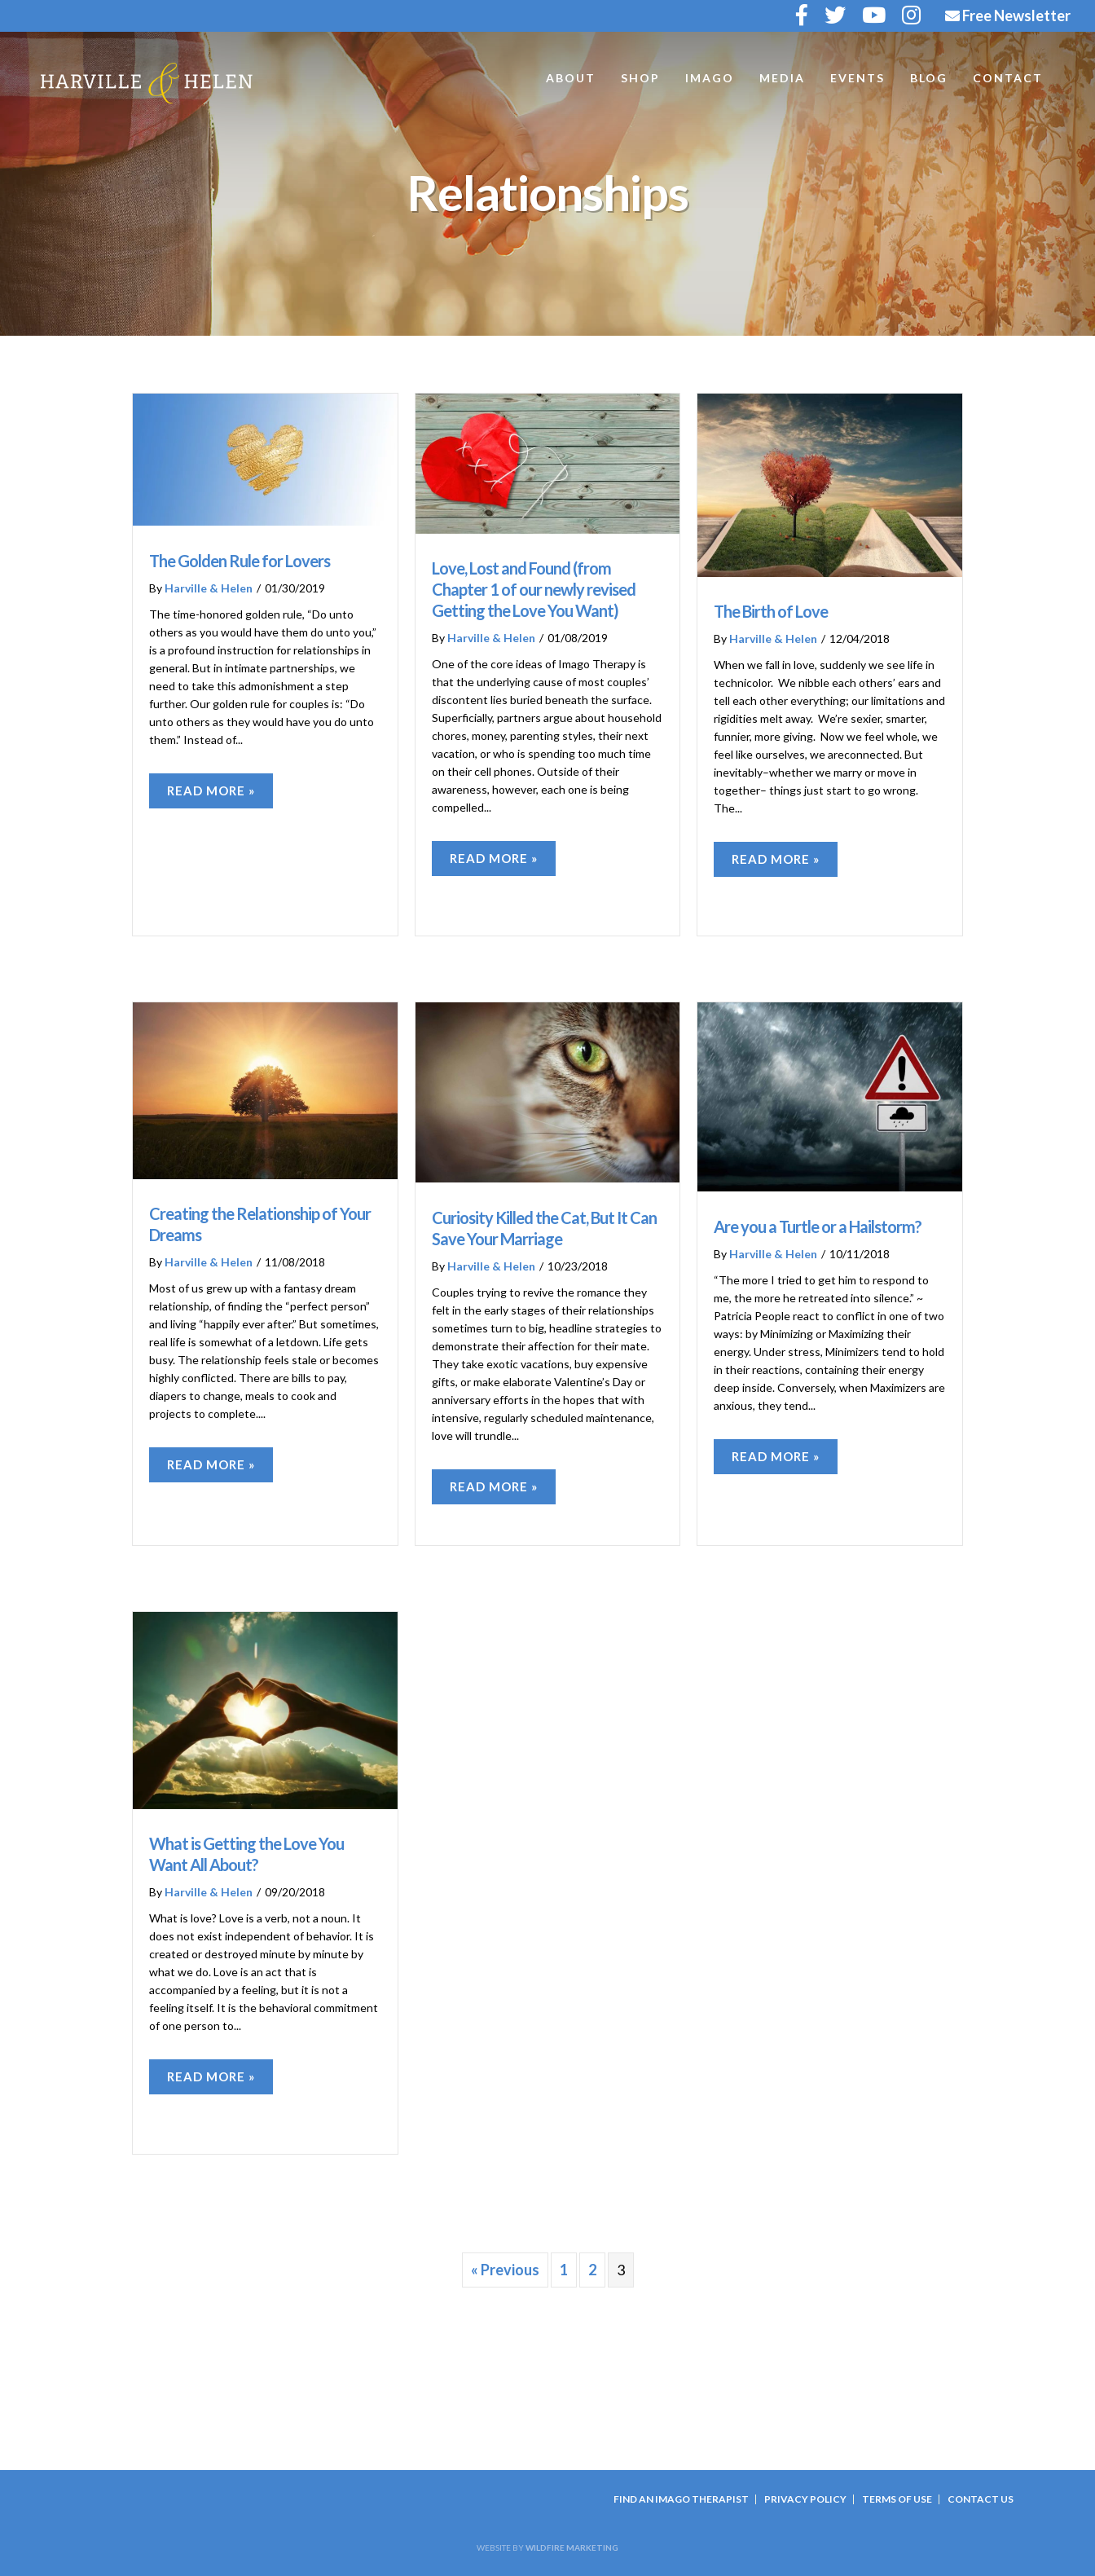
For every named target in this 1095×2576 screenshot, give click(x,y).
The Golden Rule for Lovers (239, 560)
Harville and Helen (147, 83)
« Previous (505, 2270)
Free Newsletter (1008, 15)
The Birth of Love (771, 611)
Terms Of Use (897, 2499)
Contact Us (981, 2499)
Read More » (211, 790)
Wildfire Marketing (572, 2547)
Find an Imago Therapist (681, 2499)
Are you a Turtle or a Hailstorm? (817, 1226)
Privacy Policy (805, 2499)
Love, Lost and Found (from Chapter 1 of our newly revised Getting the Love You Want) (533, 589)
